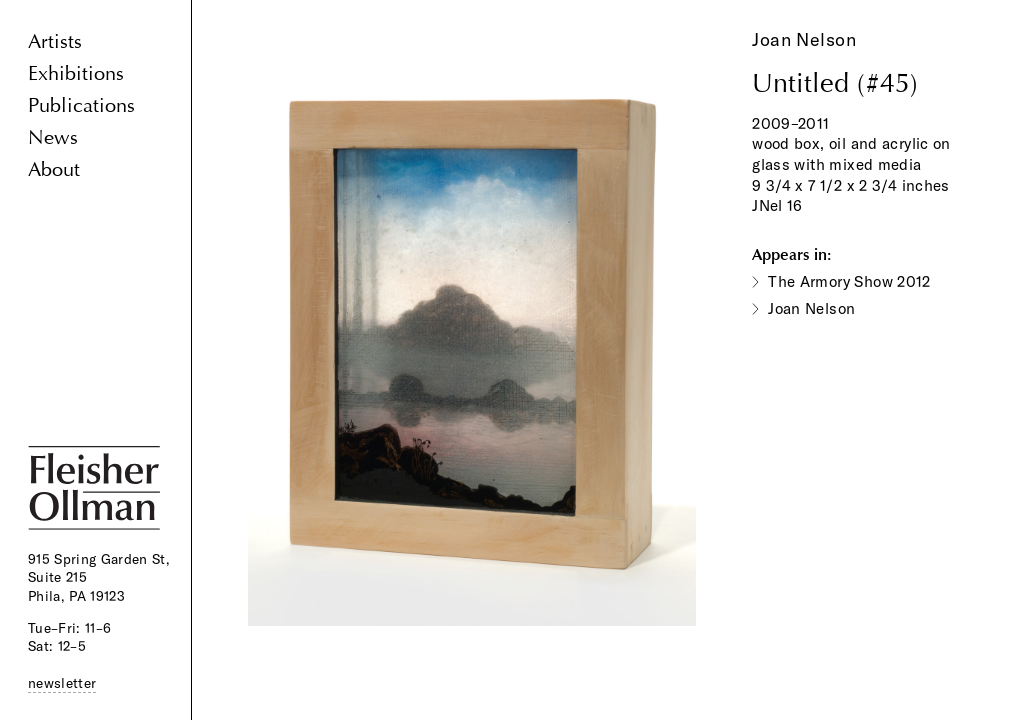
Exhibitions (76, 73)
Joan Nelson (804, 39)
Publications (81, 105)
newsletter (62, 683)
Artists (55, 41)
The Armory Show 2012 (849, 281)
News (53, 137)
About (54, 169)
